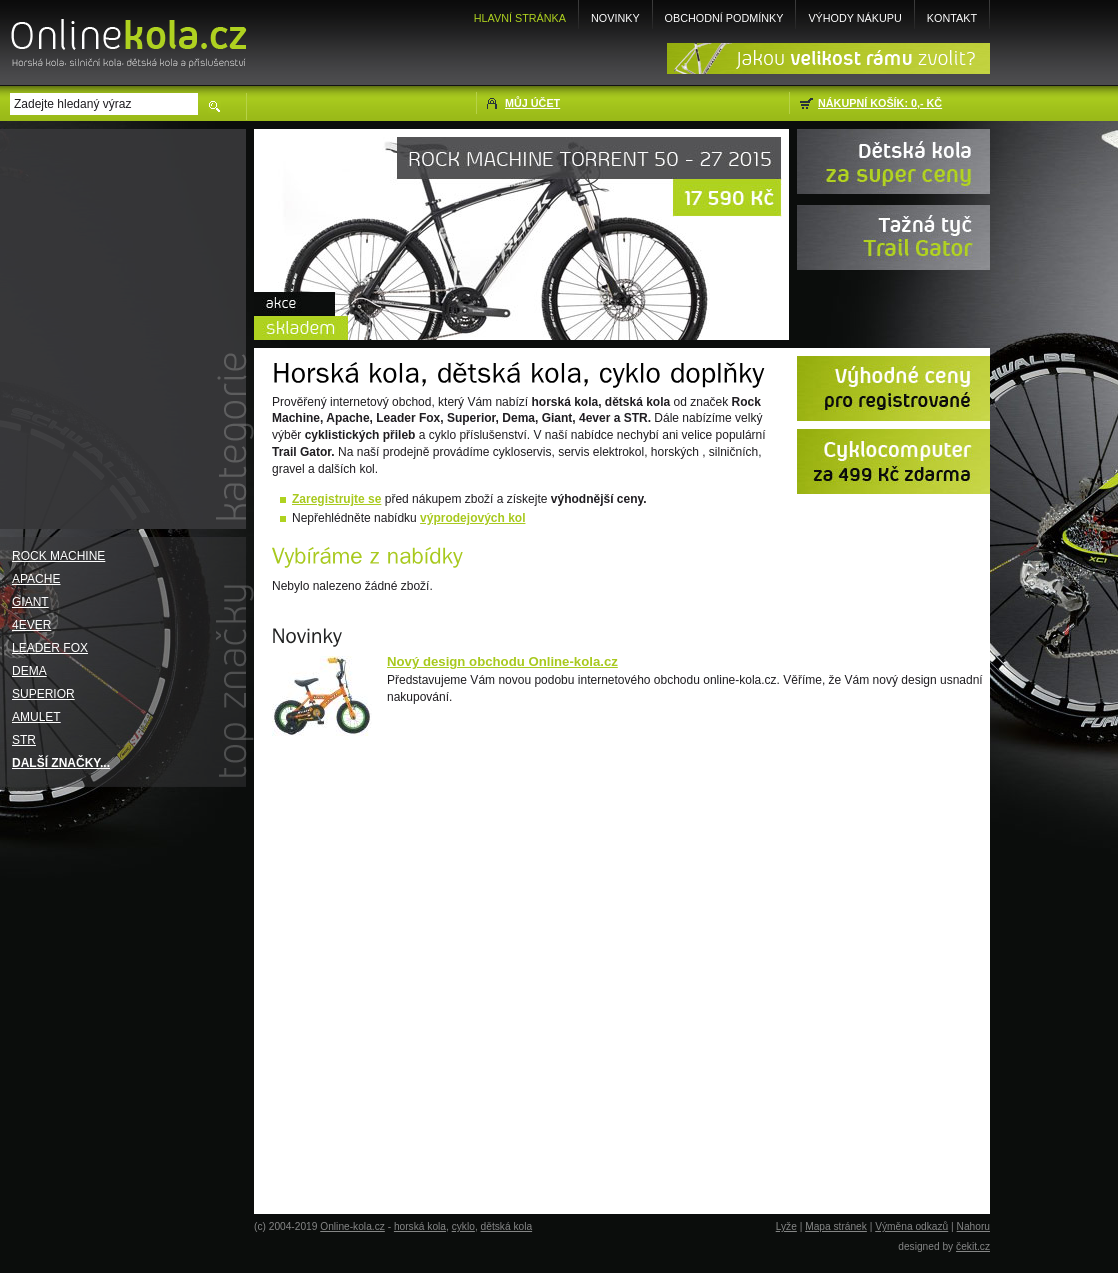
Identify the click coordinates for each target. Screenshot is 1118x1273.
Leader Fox (50, 648)
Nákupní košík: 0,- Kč (880, 103)
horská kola (420, 1226)
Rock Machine (58, 556)
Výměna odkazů (911, 1226)
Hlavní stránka (520, 18)
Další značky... (61, 763)
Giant (30, 602)
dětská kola (507, 1226)
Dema (29, 671)
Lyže (786, 1226)
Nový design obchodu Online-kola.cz (502, 661)
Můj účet (532, 103)
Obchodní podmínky (724, 18)
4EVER (31, 625)
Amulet (36, 717)
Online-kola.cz (352, 1226)
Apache (36, 579)
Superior (43, 694)
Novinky (615, 18)
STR (24, 740)
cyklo (463, 1226)
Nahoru (973, 1226)
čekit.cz (973, 1246)
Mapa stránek (836, 1226)
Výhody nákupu (854, 18)
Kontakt (952, 18)
